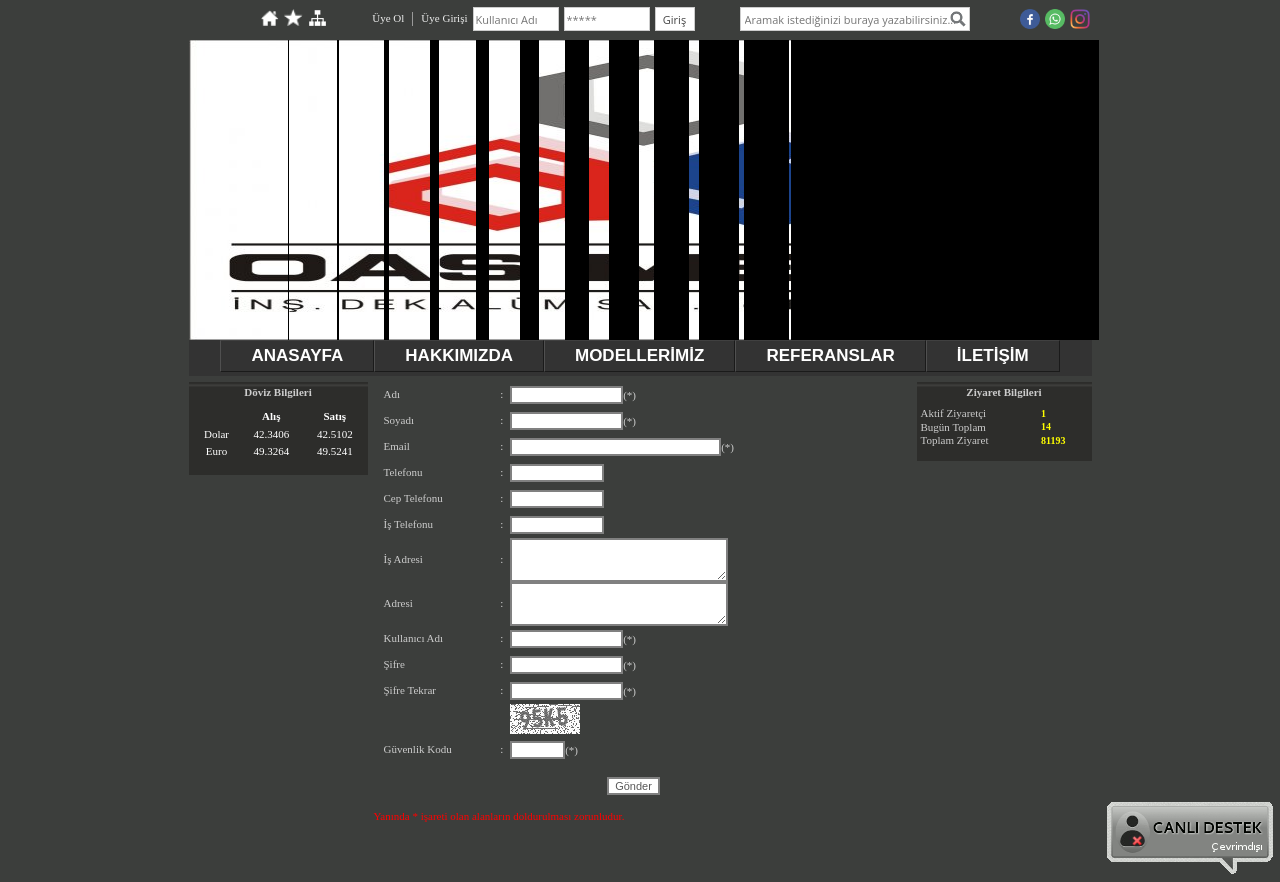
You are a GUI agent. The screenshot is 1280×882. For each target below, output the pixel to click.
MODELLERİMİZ (639, 355)
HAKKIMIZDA (459, 355)
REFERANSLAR (830, 355)
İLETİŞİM (993, 355)
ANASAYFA (297, 355)
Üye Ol (388, 18)
